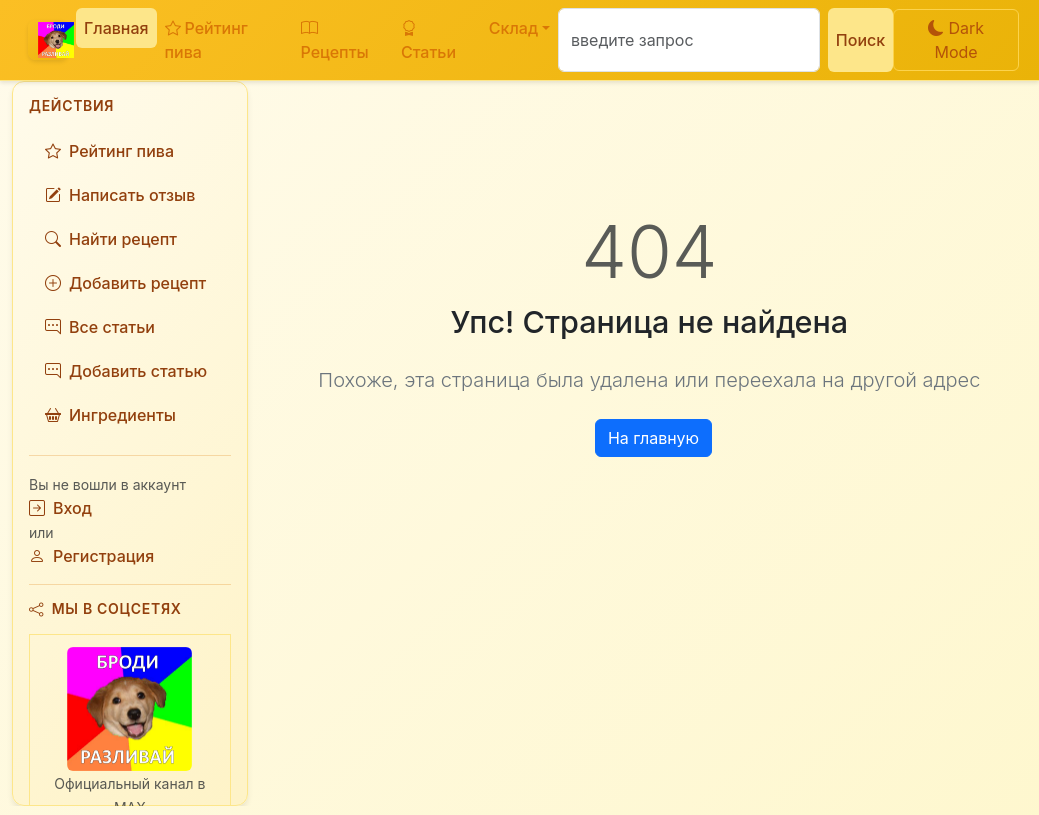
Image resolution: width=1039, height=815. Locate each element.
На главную (653, 438)
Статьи (428, 40)
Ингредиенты (110, 415)
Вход (60, 508)
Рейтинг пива (206, 40)
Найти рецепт (111, 239)
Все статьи (100, 327)
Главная (116, 28)
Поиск (860, 40)
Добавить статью (126, 371)
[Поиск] (689, 40)
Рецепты (335, 40)
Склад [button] (513, 28)
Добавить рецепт (125, 283)
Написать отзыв (120, 195)
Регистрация (91, 556)
